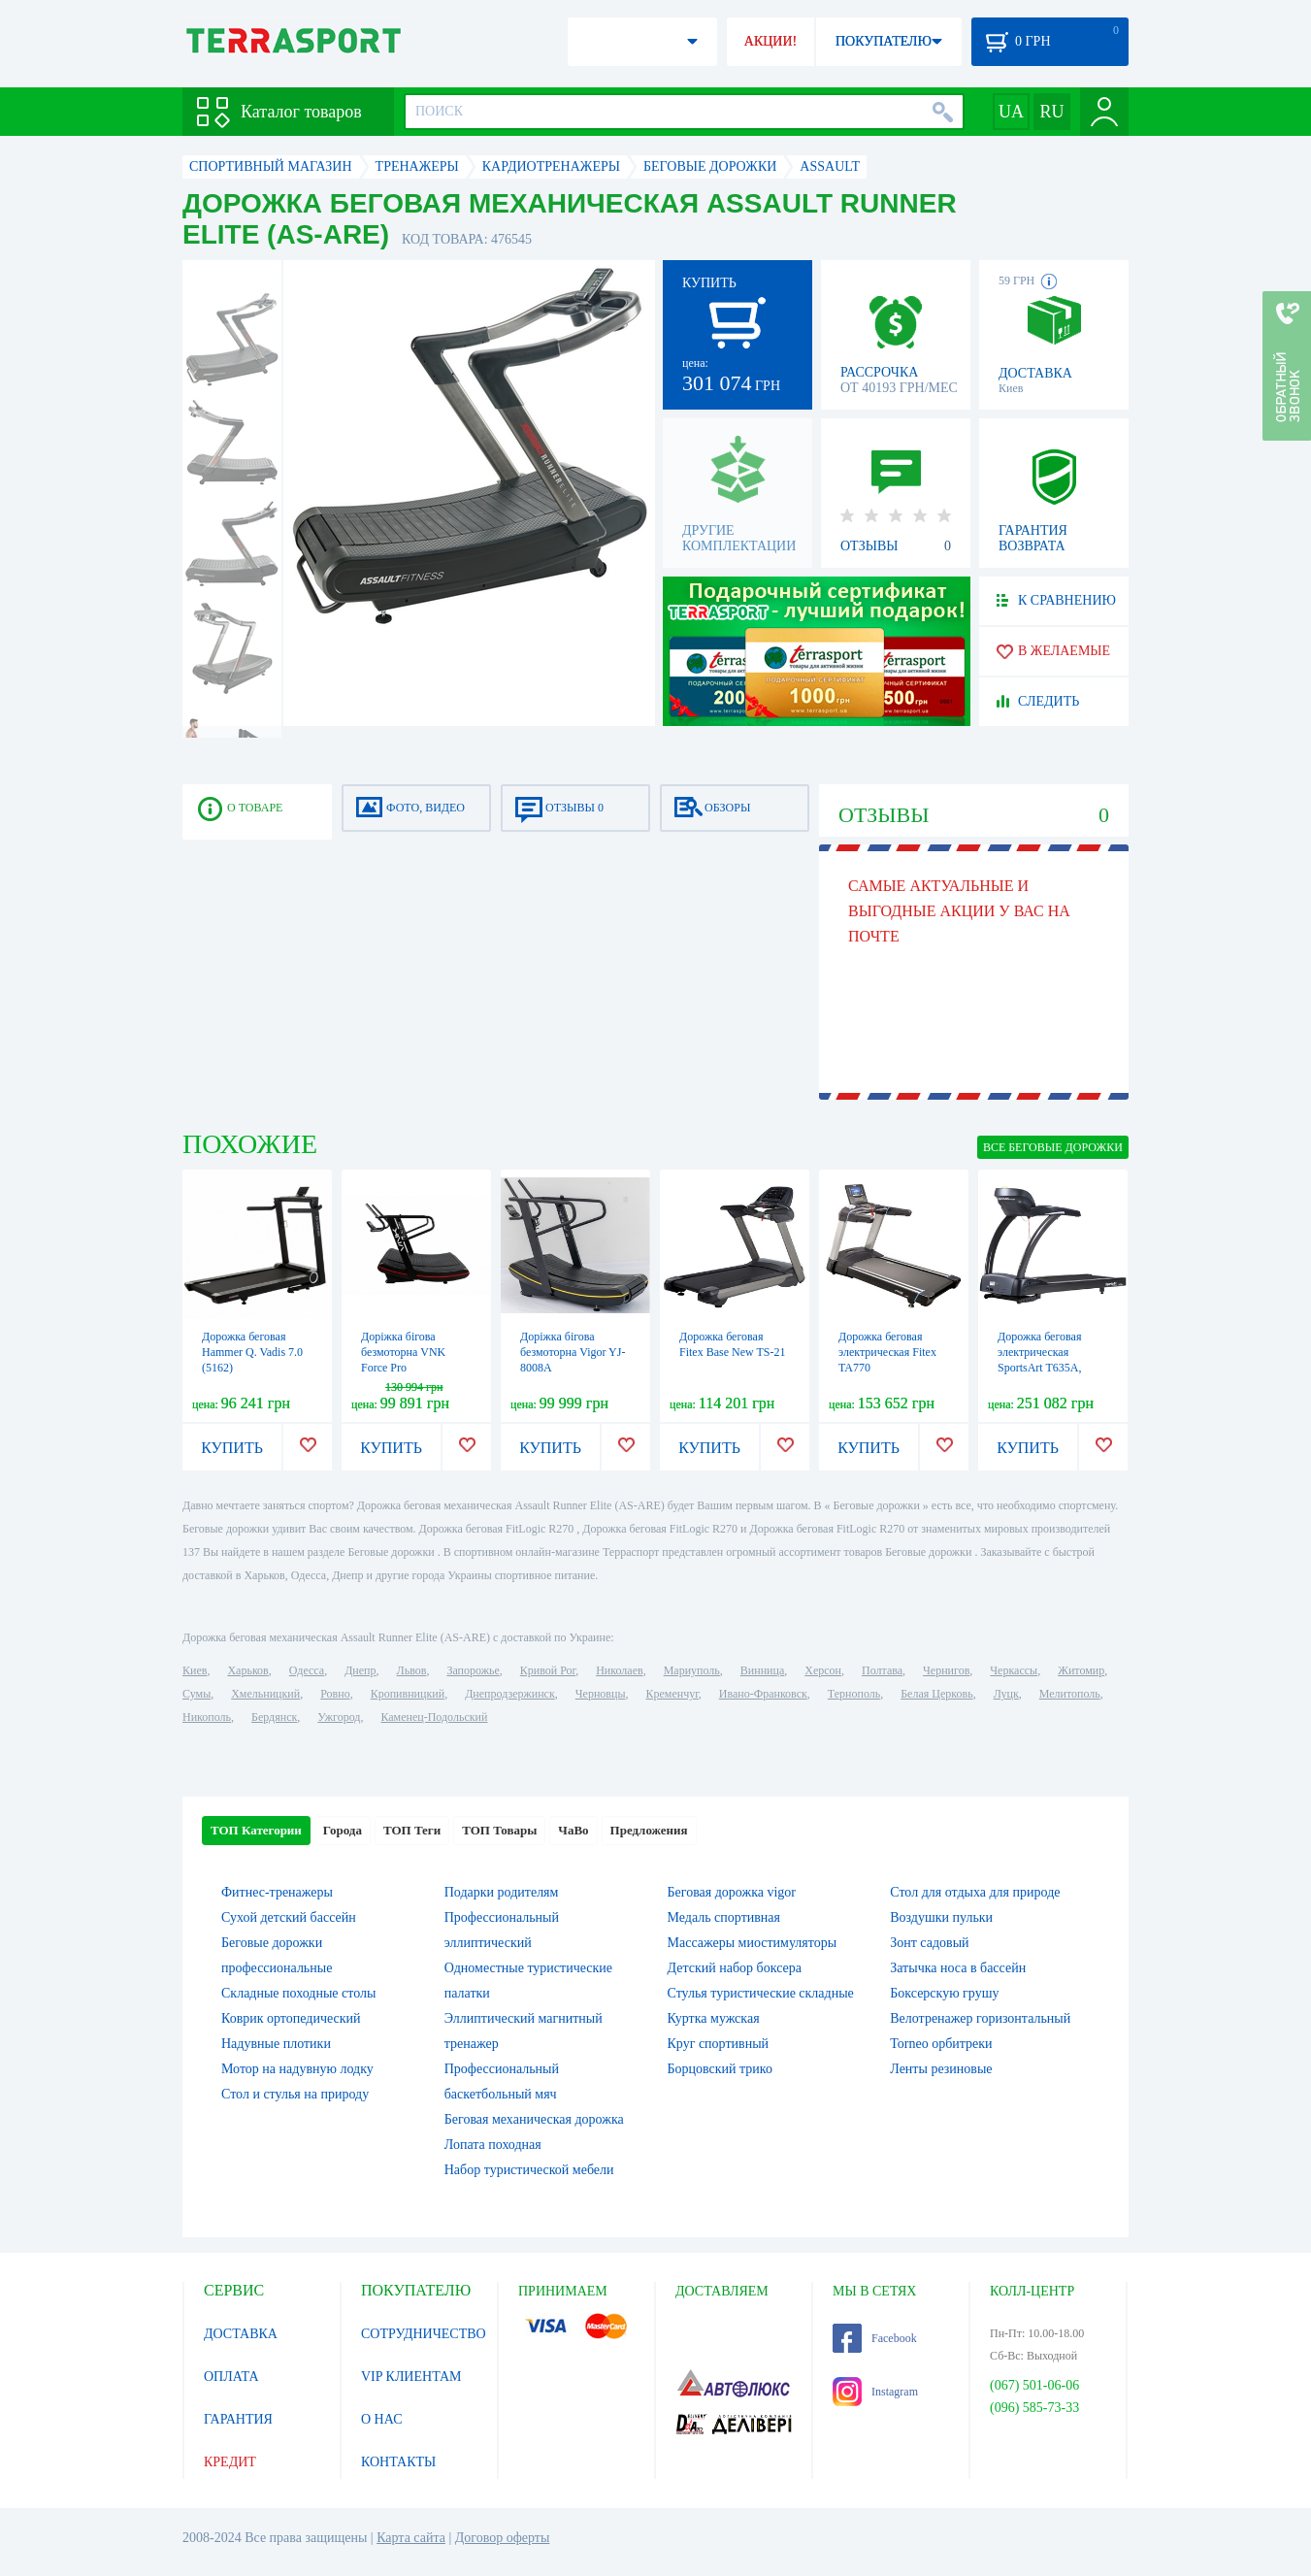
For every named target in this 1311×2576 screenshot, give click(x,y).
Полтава (882, 1670)
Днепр (360, 1670)
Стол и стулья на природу (295, 2094)
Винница (762, 1670)
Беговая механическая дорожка (534, 2119)
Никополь (206, 1717)
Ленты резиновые (941, 2069)
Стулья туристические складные (761, 1993)
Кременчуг (671, 1694)
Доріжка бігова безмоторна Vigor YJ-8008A (572, 1352)
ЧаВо (573, 1830)
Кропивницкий (407, 1694)
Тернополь (854, 1694)
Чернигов (946, 1670)
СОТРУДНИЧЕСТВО (423, 2334)
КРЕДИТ (230, 2462)
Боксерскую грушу (944, 1993)
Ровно (334, 1694)
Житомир (1081, 1670)
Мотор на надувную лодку (297, 2069)
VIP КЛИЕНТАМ (411, 2376)
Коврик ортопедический (291, 2018)
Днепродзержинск (510, 1694)
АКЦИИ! (770, 41)
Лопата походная (492, 2144)
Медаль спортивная (724, 1917)
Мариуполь (692, 1670)
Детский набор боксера (735, 1968)
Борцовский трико (720, 2069)
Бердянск (274, 1717)
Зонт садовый (929, 1942)
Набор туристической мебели (529, 2170)
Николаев (619, 1670)
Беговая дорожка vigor (732, 1892)
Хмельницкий (265, 1694)
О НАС (381, 2419)
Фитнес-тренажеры (277, 1892)
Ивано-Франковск (763, 1694)
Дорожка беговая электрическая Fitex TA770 (887, 1352)
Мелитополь (1069, 1694)
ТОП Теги (412, 1830)
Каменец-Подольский (433, 1717)
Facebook (875, 2338)
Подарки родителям (501, 1892)
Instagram (875, 2391)
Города (342, 1830)
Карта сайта (411, 2537)
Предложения (649, 1830)
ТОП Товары (499, 1830)
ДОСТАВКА (241, 2334)
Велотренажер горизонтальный (980, 2018)
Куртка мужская (714, 2018)
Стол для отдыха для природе (975, 1892)
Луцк (1006, 1694)
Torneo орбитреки (941, 2043)
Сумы (196, 1694)
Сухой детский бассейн (288, 1917)
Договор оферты (502, 2537)
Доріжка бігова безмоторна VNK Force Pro (403, 1352)
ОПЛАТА (231, 2376)
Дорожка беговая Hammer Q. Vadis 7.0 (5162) (252, 1352)
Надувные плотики (276, 2043)
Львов (412, 1670)
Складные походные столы (298, 1993)
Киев (194, 1670)
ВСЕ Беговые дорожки (1053, 1147)
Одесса (306, 1670)
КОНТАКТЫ (398, 2462)
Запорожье (472, 1670)
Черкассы (1013, 1670)
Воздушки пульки (941, 1917)
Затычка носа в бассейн (958, 1968)
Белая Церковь (936, 1694)
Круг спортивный (719, 2043)
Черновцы (600, 1694)
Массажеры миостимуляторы (752, 1942)
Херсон (822, 1670)
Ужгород (338, 1717)
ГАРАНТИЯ (238, 2419)
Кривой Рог (547, 1670)
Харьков (247, 1670)
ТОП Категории (256, 1830)
